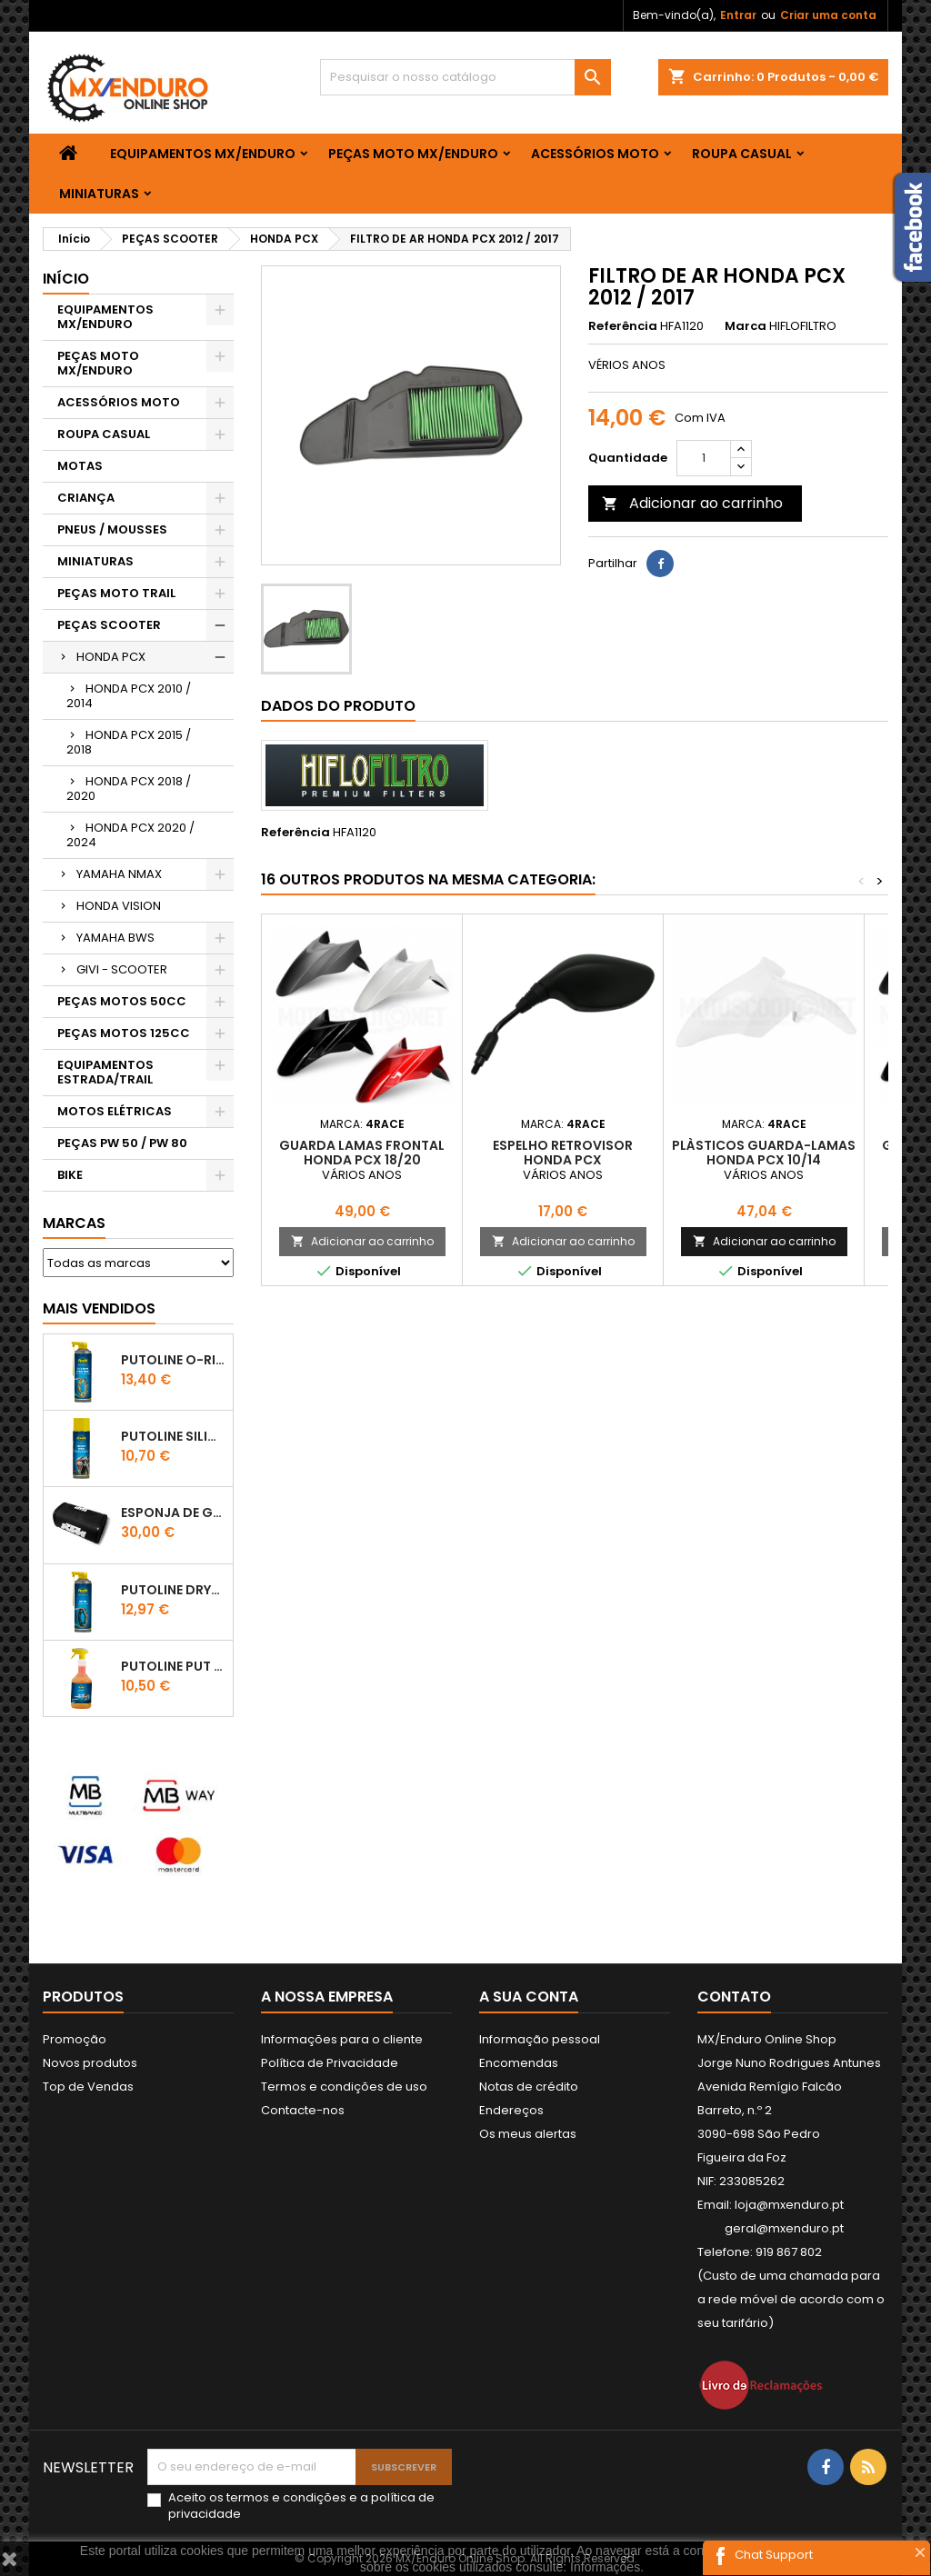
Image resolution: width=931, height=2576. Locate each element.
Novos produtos (90, 2063)
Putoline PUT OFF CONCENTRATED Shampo (173, 1666)
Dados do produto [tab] (338, 705)
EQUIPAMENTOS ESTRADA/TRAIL (105, 1072)
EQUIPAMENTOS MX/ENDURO (202, 154)
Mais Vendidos (99, 1308)
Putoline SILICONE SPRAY (173, 1436)
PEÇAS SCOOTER (109, 625)
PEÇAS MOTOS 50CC (121, 1001)
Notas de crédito (528, 2086)
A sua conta (528, 1996)
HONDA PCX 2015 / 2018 (128, 742)
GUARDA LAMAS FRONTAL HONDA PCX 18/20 (362, 1152)
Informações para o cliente (342, 2039)
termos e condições (286, 2497)
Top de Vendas (88, 2086)
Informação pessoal (539, 2039)
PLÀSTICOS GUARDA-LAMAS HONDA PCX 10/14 (764, 1152)
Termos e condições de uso (344, 2086)
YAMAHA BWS (115, 937)
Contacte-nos (303, 2110)
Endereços (511, 2110)
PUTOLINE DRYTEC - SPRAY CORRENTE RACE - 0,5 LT (173, 1590)
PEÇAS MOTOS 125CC (123, 1033)
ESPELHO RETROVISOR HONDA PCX (563, 1152)
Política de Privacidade (329, 2063)
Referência (622, 326)
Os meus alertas (527, 2133)
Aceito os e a (301, 2506)
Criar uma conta (828, 15)
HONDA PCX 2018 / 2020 (128, 788)
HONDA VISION (118, 905)
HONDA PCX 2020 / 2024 (130, 835)
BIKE (70, 1174)
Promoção (74, 2039)
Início (66, 278)
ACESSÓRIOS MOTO (595, 154)
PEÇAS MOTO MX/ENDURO (413, 154)
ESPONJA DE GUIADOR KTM (173, 1512)
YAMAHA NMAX (119, 874)
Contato (734, 1996)
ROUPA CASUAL (742, 154)
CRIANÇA (86, 497)
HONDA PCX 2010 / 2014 (128, 696)
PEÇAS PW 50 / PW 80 (122, 1143)
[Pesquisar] (465, 77)
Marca (745, 326)
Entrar (738, 15)
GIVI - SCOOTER (121, 969)
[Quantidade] (703, 458)
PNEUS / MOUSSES (112, 529)
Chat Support (774, 2554)
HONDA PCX (110, 656)
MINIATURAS (99, 194)
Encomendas (518, 2063)
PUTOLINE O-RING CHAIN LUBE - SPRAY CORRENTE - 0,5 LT (173, 1360)
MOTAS (80, 465)
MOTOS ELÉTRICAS (114, 1111)
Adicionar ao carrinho (692, 503)
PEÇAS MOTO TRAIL (116, 593)
